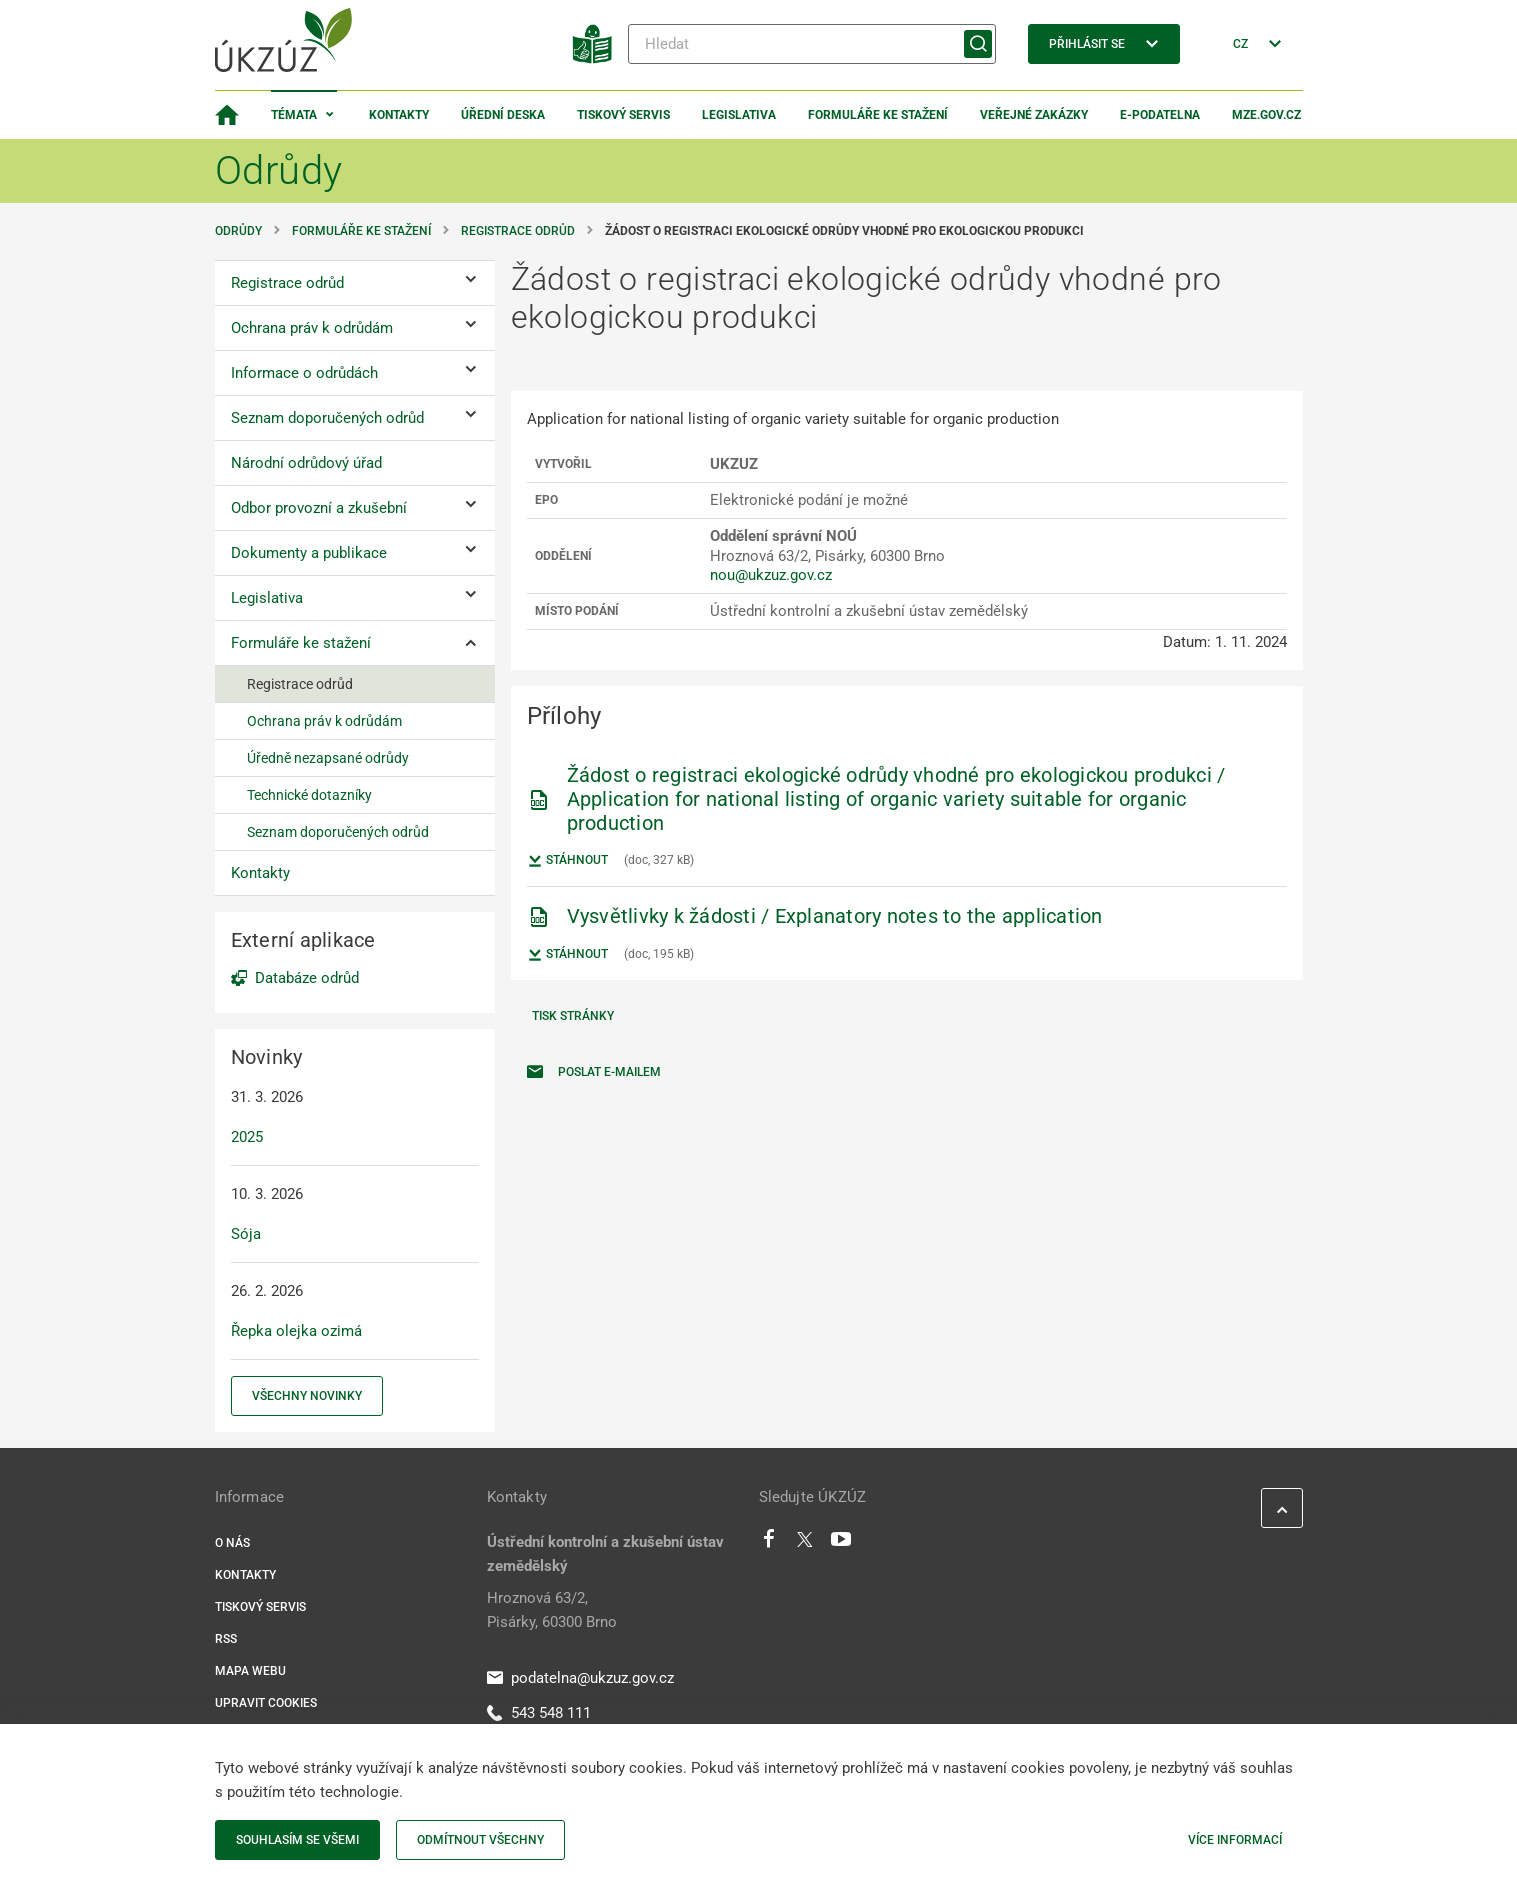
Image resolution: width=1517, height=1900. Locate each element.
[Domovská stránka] (227, 115)
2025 (247, 1137)
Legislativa (739, 115)
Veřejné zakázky (1034, 115)
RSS (226, 1639)
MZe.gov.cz (1266, 115)
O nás (232, 1543)
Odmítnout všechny (480, 1840)
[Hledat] (812, 44)
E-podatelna (1160, 115)
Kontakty (399, 115)
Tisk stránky (573, 1016)
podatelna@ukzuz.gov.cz (580, 1678)
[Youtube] (841, 1544)
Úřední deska (503, 115)
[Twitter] (805, 1544)
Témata (294, 115)
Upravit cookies (266, 1703)
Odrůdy (238, 231)
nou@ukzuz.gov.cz (771, 575)
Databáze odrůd (307, 978)
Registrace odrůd (518, 231)
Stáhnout (567, 861)
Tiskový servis (623, 115)
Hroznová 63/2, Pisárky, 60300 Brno (552, 1610)
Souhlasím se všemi (297, 1840)
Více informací (1235, 1840)
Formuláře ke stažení (878, 115)
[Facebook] (769, 1544)
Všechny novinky (307, 1396)
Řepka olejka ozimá (296, 1331)
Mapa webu (250, 1671)
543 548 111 (539, 1713)
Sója (246, 1234)
